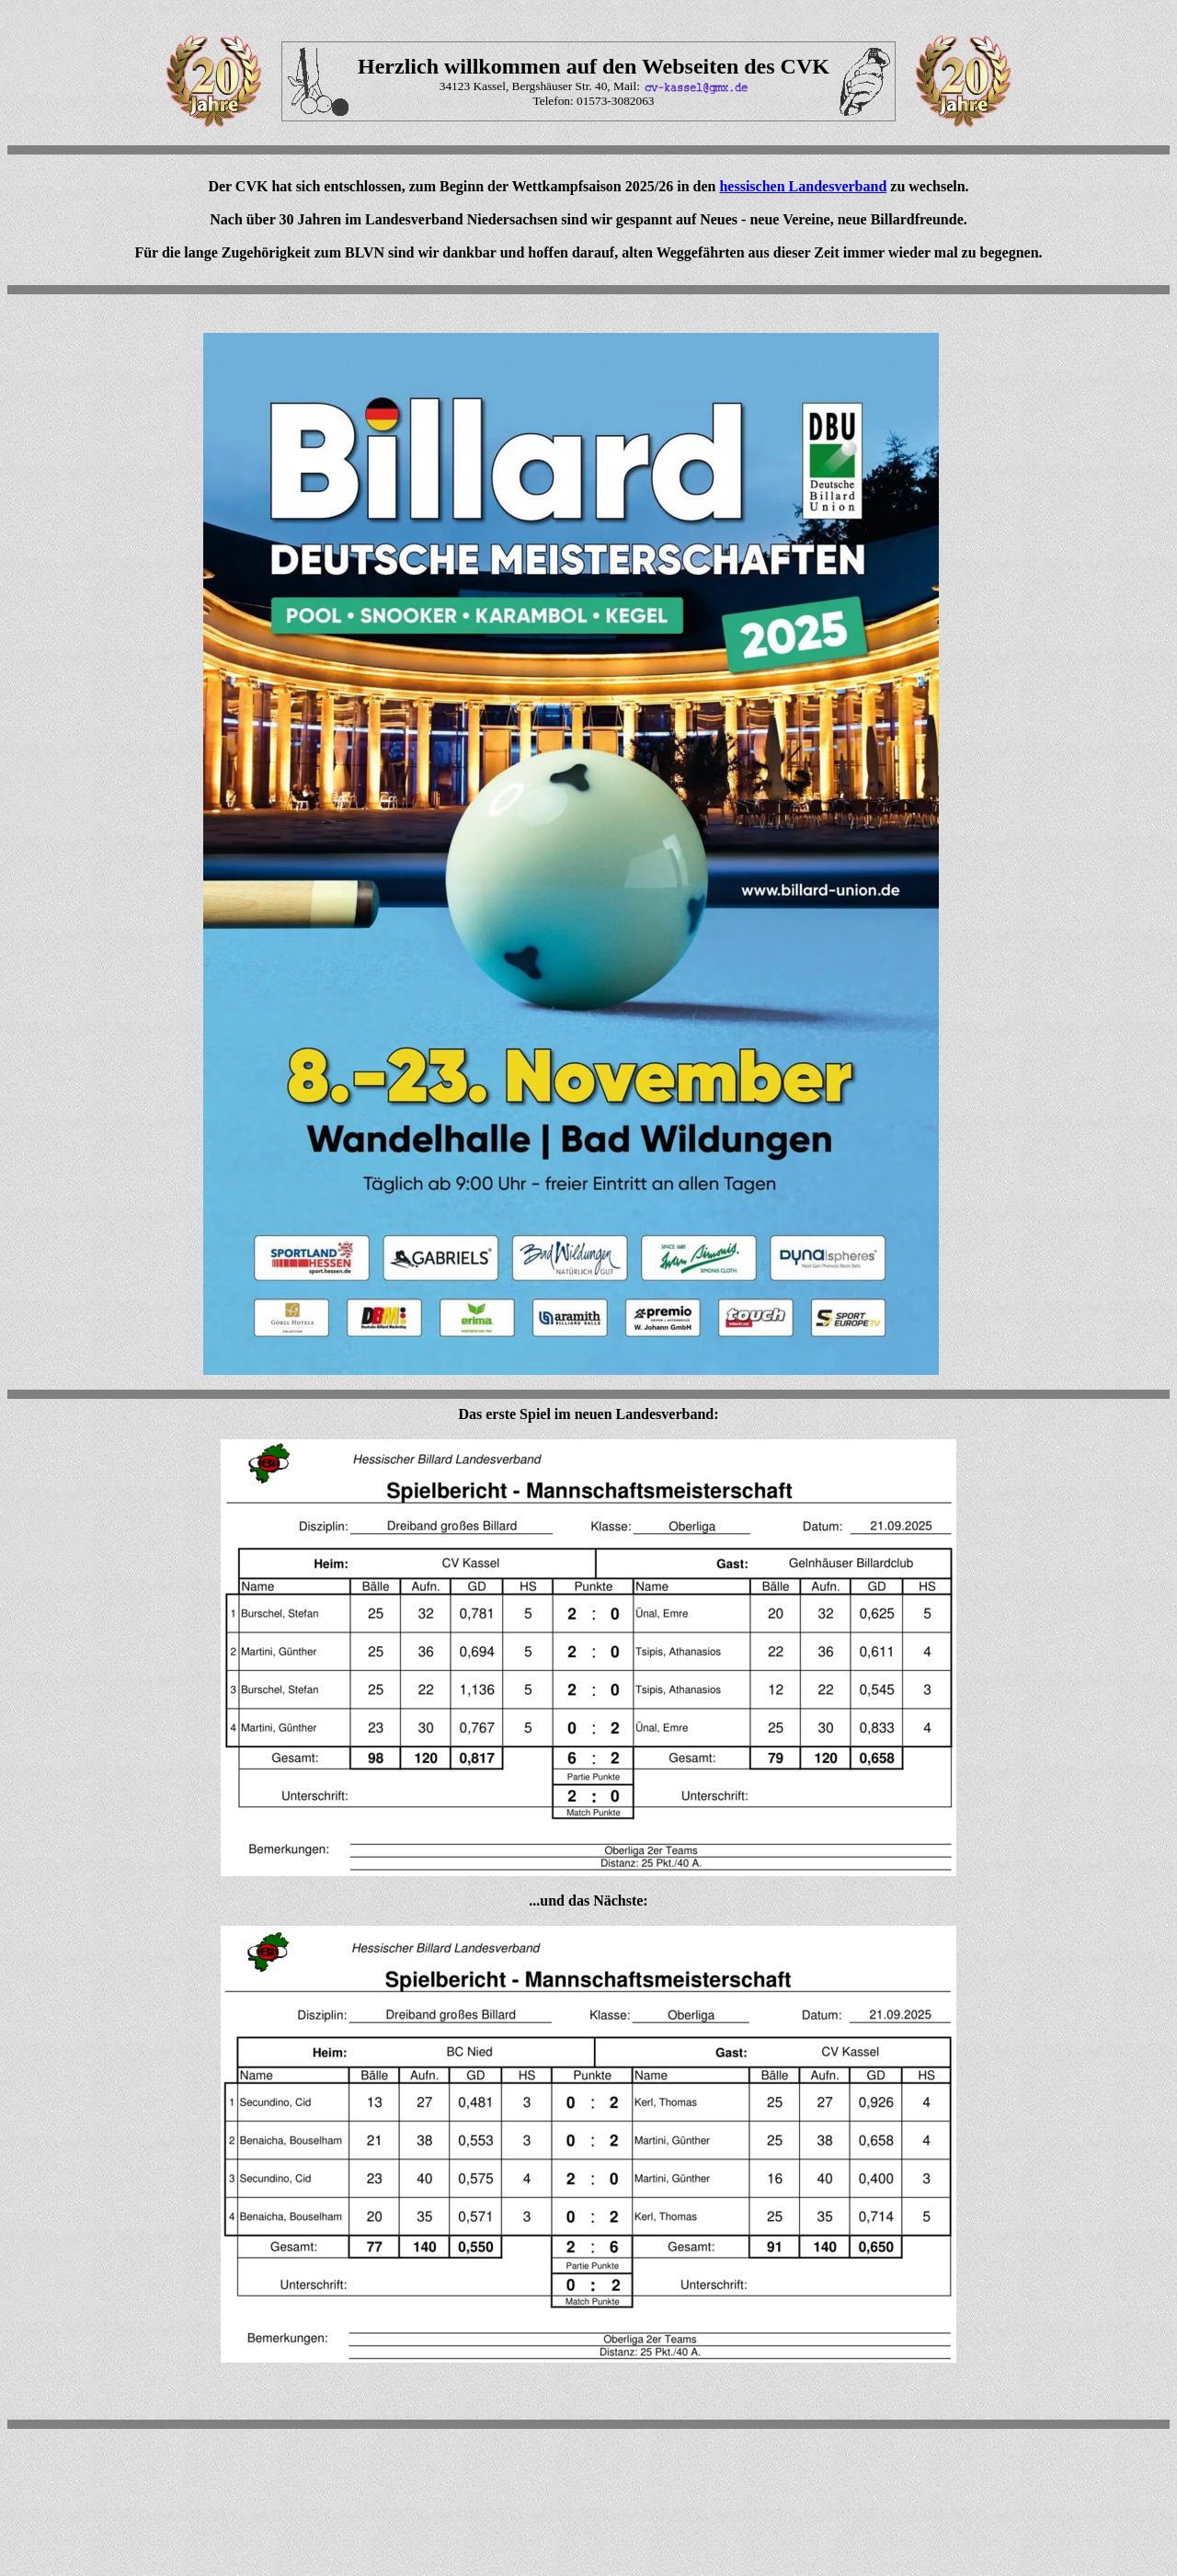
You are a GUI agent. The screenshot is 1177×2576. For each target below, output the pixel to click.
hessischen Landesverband (802, 186)
